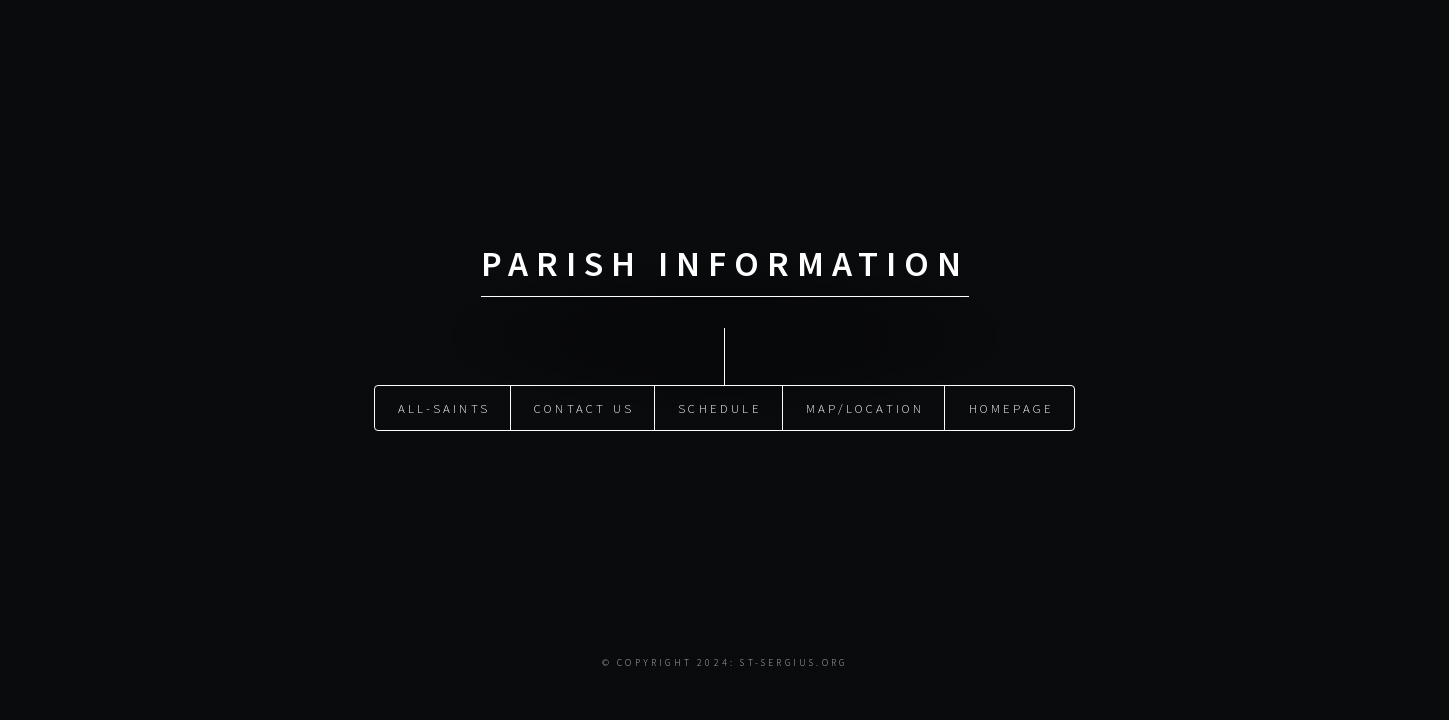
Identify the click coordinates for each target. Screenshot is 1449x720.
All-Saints (444, 408)
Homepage (1012, 408)
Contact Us (584, 408)
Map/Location (865, 408)
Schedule (720, 408)
